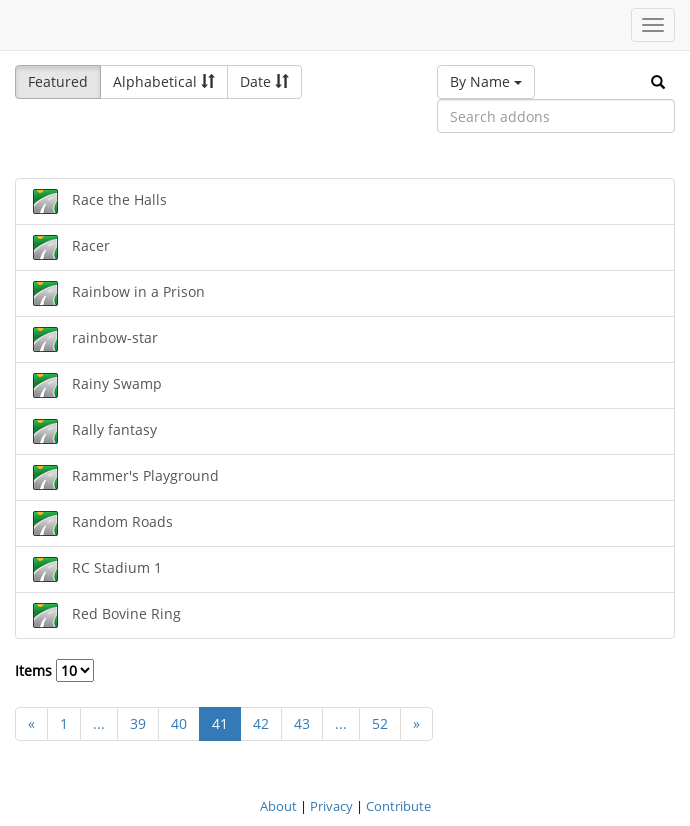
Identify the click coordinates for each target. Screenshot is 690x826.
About (278, 806)
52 (380, 723)
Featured (58, 81)
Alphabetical (164, 81)
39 (138, 723)
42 (261, 723)
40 (179, 723)
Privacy (331, 806)
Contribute (398, 806)
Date (264, 81)
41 (220, 723)
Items (54, 670)
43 (302, 723)
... (99, 723)
